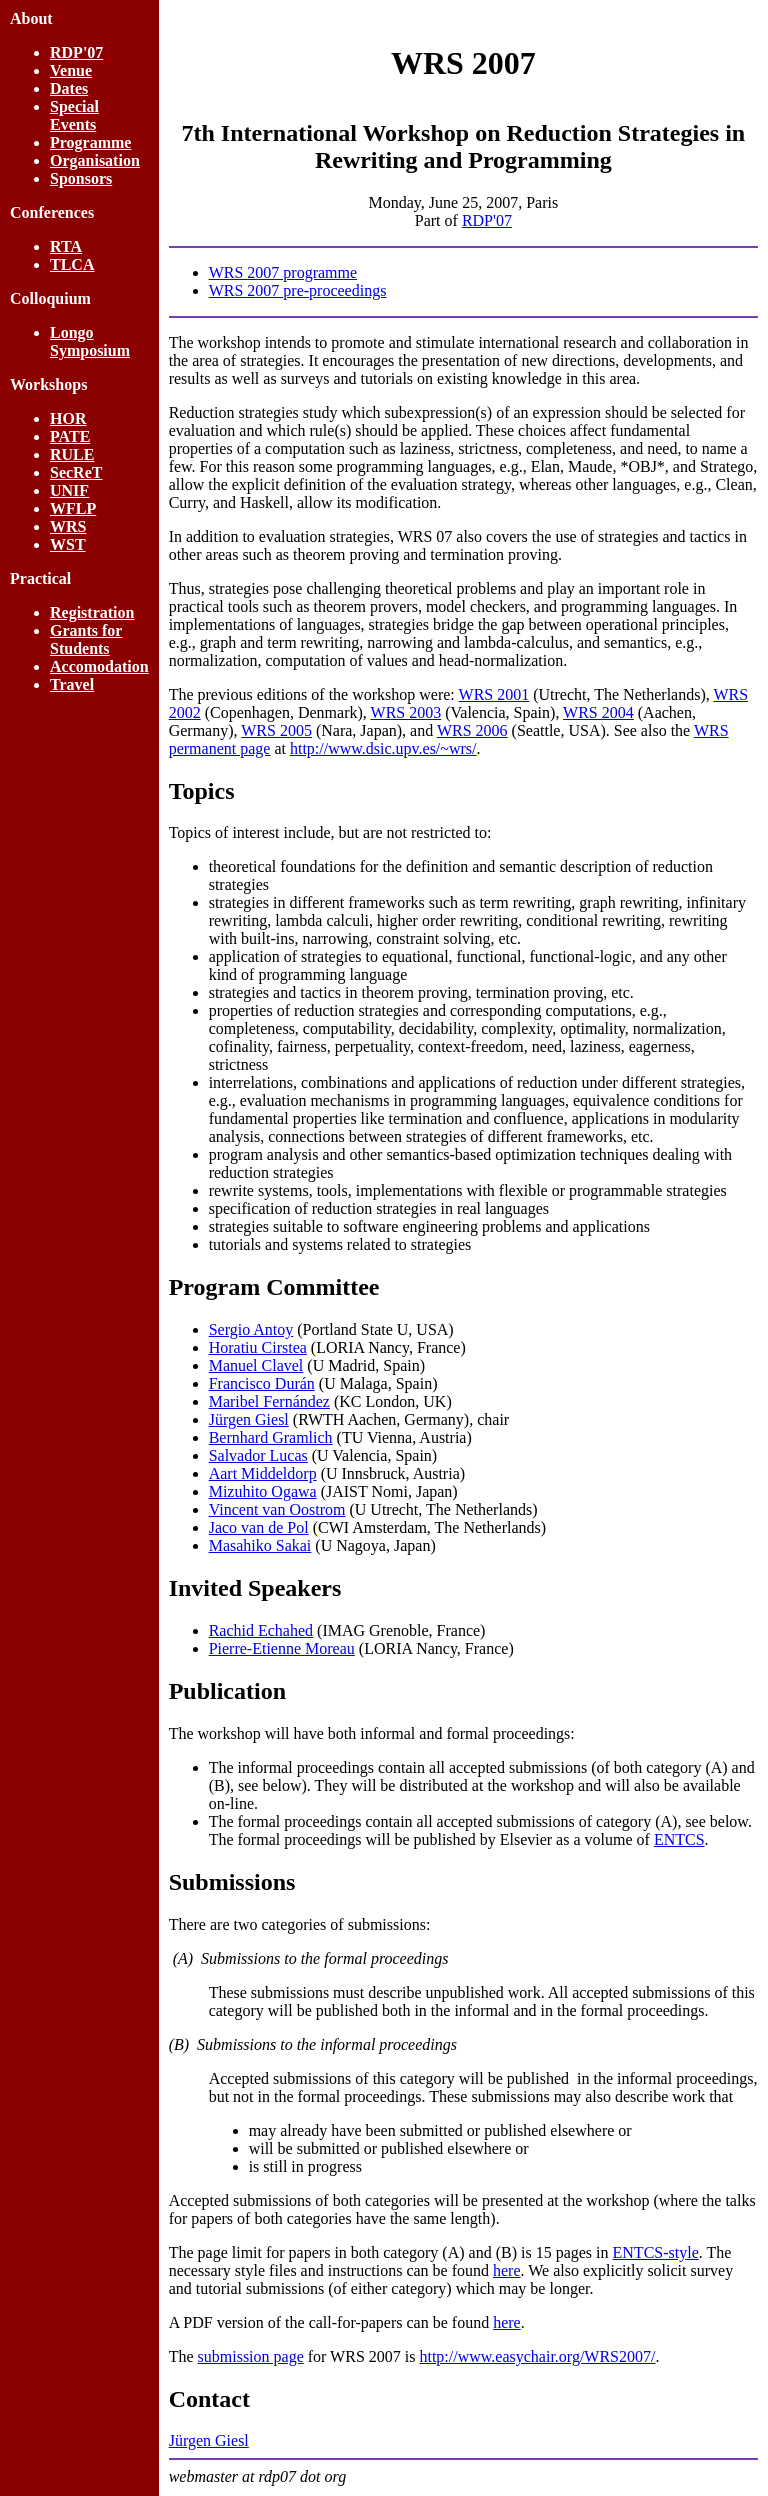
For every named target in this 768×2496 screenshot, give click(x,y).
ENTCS (679, 1839)
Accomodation (99, 666)
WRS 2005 (276, 730)
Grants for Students (86, 639)
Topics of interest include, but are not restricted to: (330, 832)
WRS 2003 (406, 712)
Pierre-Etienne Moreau (282, 1648)
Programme (90, 142)
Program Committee (274, 1287)
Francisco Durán (262, 1383)
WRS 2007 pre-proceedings (298, 290)
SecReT (76, 472)
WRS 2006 (472, 730)
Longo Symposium (90, 341)
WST (68, 544)
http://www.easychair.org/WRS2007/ (537, 2356)
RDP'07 (76, 52)
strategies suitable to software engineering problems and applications (429, 1226)
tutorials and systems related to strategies (340, 1244)
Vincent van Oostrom (277, 1509)
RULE (72, 454)
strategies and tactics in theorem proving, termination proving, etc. (421, 992)
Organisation (95, 160)
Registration (92, 612)
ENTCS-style (656, 2252)
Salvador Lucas (258, 1455)
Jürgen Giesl (249, 1419)
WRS (68, 526)
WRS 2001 (494, 694)
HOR (68, 418)
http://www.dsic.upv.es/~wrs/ (383, 748)
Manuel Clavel (256, 1365)
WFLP (73, 508)
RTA (66, 246)
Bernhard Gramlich (271, 1437)
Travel (72, 684)
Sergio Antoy (251, 1329)
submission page (251, 2356)
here (507, 2270)
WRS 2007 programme (283, 272)
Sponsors (81, 178)
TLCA (72, 264)
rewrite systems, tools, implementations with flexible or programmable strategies (468, 1190)
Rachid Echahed (261, 1630)
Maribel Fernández (269, 1401)
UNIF (69, 490)
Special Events (74, 115)
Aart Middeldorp (263, 1473)
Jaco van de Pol (259, 1527)
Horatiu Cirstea (258, 1347)
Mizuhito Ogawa (263, 1491)
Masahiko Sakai (260, 1545)
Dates (69, 88)
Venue (71, 70)
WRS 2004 (598, 712)
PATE (70, 436)
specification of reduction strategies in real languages (379, 1208)
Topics (202, 791)
